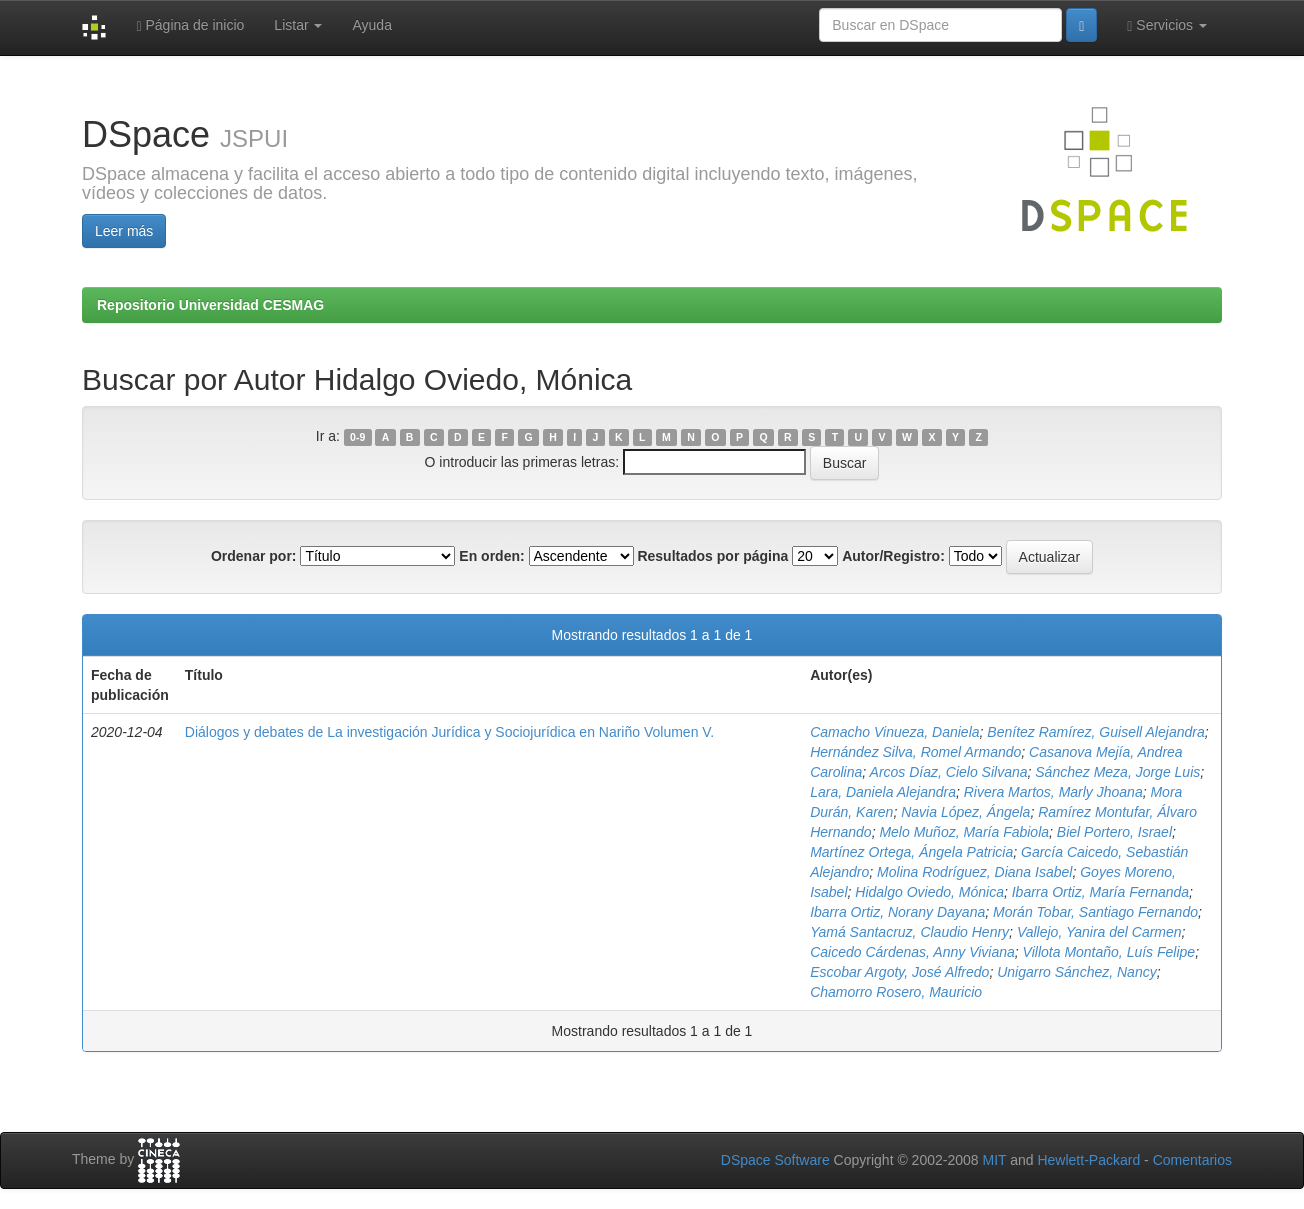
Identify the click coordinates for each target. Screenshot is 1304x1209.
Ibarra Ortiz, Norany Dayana (897, 912)
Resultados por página (712, 556)
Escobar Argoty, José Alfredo (899, 972)
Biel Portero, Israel (1114, 832)
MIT (994, 1160)
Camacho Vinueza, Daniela (894, 732)
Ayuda (371, 25)
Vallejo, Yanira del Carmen (1099, 932)
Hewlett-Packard (1088, 1160)
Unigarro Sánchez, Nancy (1077, 972)
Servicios (1167, 25)
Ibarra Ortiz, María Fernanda (1100, 892)
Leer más (124, 231)
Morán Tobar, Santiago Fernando (1095, 912)
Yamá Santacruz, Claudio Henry (909, 932)
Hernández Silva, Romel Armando (915, 752)
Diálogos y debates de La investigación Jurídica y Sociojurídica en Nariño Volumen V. (449, 732)
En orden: (491, 556)
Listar (298, 25)
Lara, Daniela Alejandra (883, 792)
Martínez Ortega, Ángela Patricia (911, 852)
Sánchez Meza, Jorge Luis (1117, 772)
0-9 (357, 437)
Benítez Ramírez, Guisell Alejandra (1095, 732)
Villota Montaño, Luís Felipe (1109, 952)
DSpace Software (775, 1160)
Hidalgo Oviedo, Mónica (929, 892)
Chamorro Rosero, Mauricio (896, 992)
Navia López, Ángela (965, 812)
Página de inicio (190, 25)
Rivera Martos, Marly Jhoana (1053, 792)
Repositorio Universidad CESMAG (210, 305)
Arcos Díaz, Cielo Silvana (949, 772)
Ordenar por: (254, 556)
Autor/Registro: (893, 556)
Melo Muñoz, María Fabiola (964, 832)
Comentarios (1192, 1160)
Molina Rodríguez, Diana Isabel (974, 872)
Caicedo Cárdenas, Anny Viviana (912, 952)
